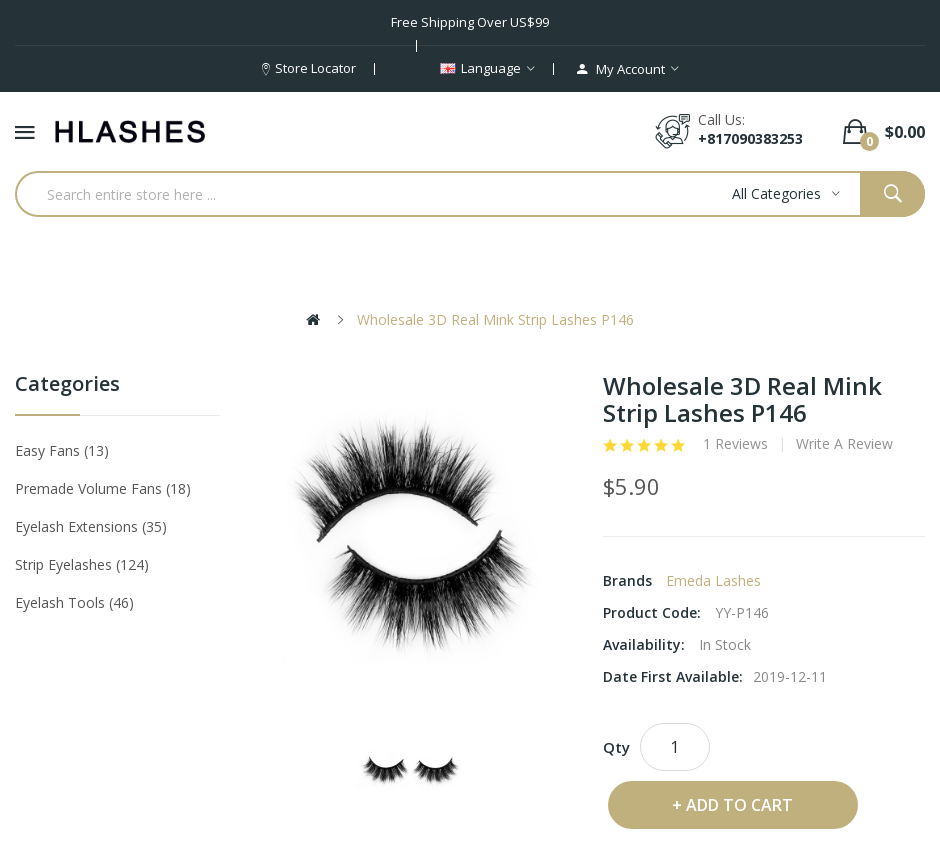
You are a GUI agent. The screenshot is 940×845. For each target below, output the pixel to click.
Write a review (844, 444)
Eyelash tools (74, 602)
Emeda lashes (713, 580)
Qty (616, 747)
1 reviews (735, 444)
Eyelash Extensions (91, 526)
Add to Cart (739, 805)
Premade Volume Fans (103, 488)
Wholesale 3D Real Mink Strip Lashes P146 (495, 319)
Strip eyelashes (82, 564)
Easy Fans (62, 450)
